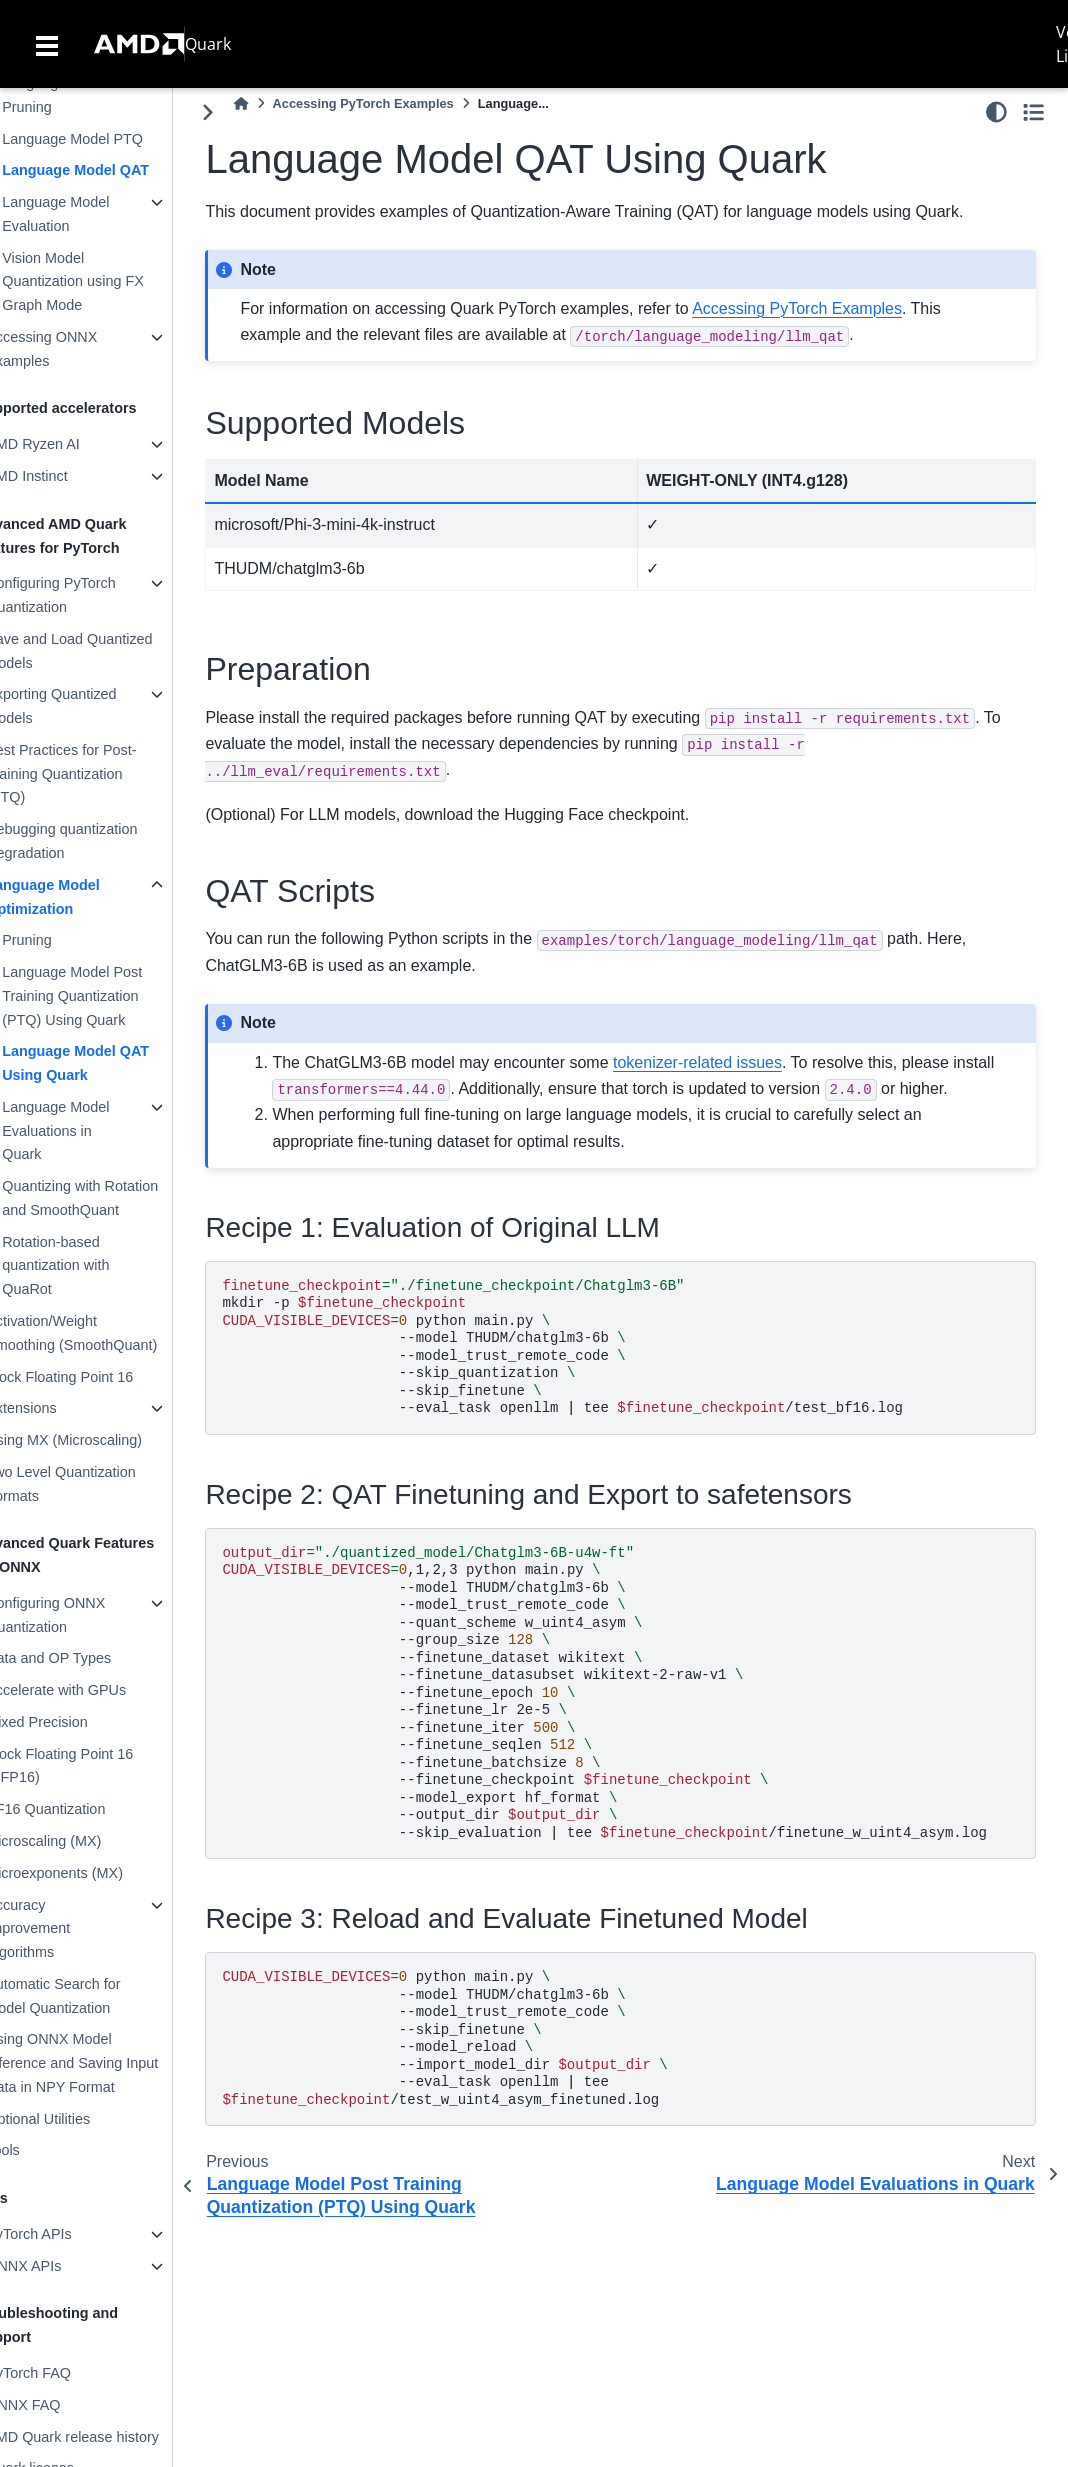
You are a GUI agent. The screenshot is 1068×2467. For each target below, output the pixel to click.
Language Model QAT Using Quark (115, 1063)
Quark (208, 44)
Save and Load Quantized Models (109, 651)
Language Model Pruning (95, 95)
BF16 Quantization (85, 1809)
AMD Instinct (67, 476)
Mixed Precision (77, 1722)
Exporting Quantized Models (91, 706)
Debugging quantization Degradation (101, 841)
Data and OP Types (88, 1658)
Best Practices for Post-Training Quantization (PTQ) (101, 774)
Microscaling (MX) (83, 1841)
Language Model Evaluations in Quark (95, 1131)
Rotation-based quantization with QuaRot (95, 1266)
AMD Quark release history (112, 2437)
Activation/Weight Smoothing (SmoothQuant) (111, 1333)
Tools (43, 2150)
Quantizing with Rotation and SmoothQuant (120, 1198)
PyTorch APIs (69, 2234)
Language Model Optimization (83, 897)
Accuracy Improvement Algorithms (68, 1929)
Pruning (67, 940)
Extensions (61, 1408)
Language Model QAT (115, 170)
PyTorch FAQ (68, 2373)
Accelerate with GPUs (96, 1690)
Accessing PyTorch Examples (403, 103)
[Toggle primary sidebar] (248, 112)
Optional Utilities (78, 2119)
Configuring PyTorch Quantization (91, 595)
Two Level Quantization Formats (101, 1484)
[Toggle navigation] (47, 44)
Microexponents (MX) (94, 1873)
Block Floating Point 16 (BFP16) (99, 1766)
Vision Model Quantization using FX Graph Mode (113, 282)
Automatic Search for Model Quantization (93, 1996)
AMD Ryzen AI (73, 444)
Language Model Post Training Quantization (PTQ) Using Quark (112, 996)
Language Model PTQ (112, 139)
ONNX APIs (63, 2266)
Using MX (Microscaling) (104, 1440)
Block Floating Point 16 (99, 1377)
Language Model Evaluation (95, 214)
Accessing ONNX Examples (81, 349)
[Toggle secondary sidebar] (1033, 112)
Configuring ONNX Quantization (85, 1615)
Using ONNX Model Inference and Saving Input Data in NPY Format (112, 2063)
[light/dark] (996, 112)
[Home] (281, 103)
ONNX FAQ (63, 2405)
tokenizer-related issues (737, 1062)
